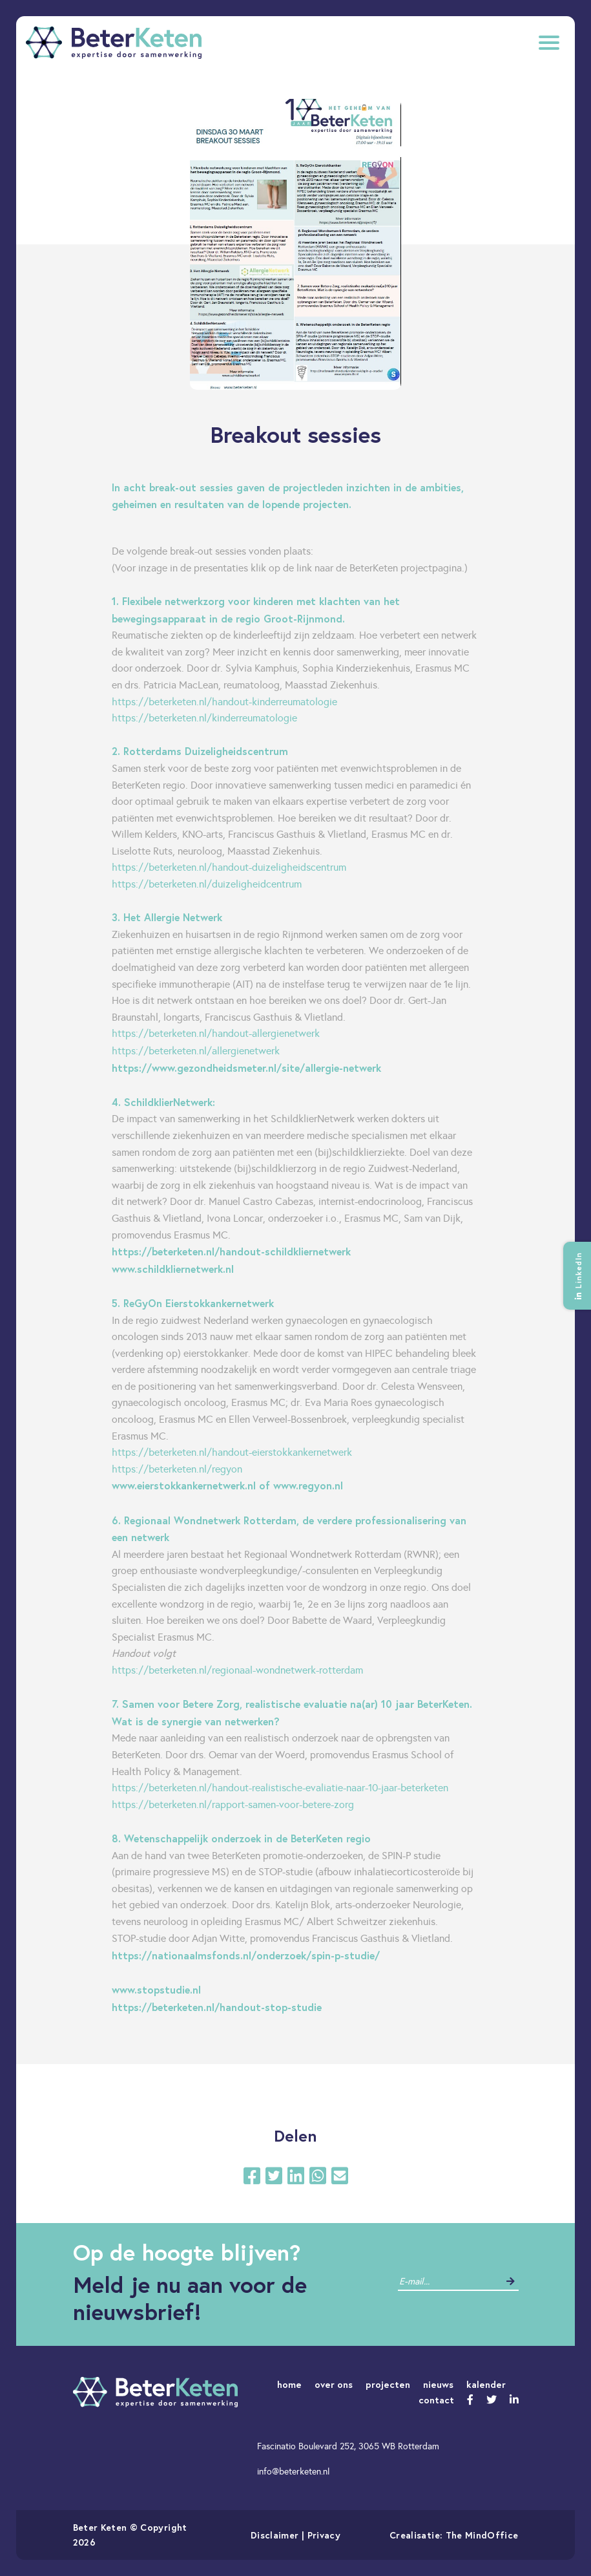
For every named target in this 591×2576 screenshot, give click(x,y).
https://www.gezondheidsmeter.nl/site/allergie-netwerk (248, 1067)
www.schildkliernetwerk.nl (173, 1268)
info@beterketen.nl (293, 2471)
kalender (486, 2384)
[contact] (448, 2281)
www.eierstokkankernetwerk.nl (184, 1485)
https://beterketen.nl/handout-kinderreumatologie (224, 702)
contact (436, 2400)
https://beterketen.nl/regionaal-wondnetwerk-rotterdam (237, 1670)
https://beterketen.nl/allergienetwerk (196, 1051)
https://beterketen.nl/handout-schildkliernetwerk (231, 1251)
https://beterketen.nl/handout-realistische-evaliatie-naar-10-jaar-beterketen (280, 1788)
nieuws (438, 2384)
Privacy (323, 2535)
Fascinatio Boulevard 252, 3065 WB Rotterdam (348, 2446)
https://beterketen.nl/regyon (177, 1469)
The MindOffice (482, 2535)
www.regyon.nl (308, 1485)
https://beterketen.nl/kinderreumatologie (204, 718)
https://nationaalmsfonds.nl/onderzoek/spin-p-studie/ (246, 1955)
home (289, 2384)
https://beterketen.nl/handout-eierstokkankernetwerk (232, 1452)
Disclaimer (275, 2535)
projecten (388, 2384)
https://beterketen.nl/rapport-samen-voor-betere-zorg (233, 1804)
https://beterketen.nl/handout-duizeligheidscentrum (229, 867)
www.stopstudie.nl (158, 1989)
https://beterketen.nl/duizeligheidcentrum (207, 884)
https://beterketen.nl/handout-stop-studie (217, 2007)
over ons (334, 2384)
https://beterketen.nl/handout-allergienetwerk (216, 1033)
